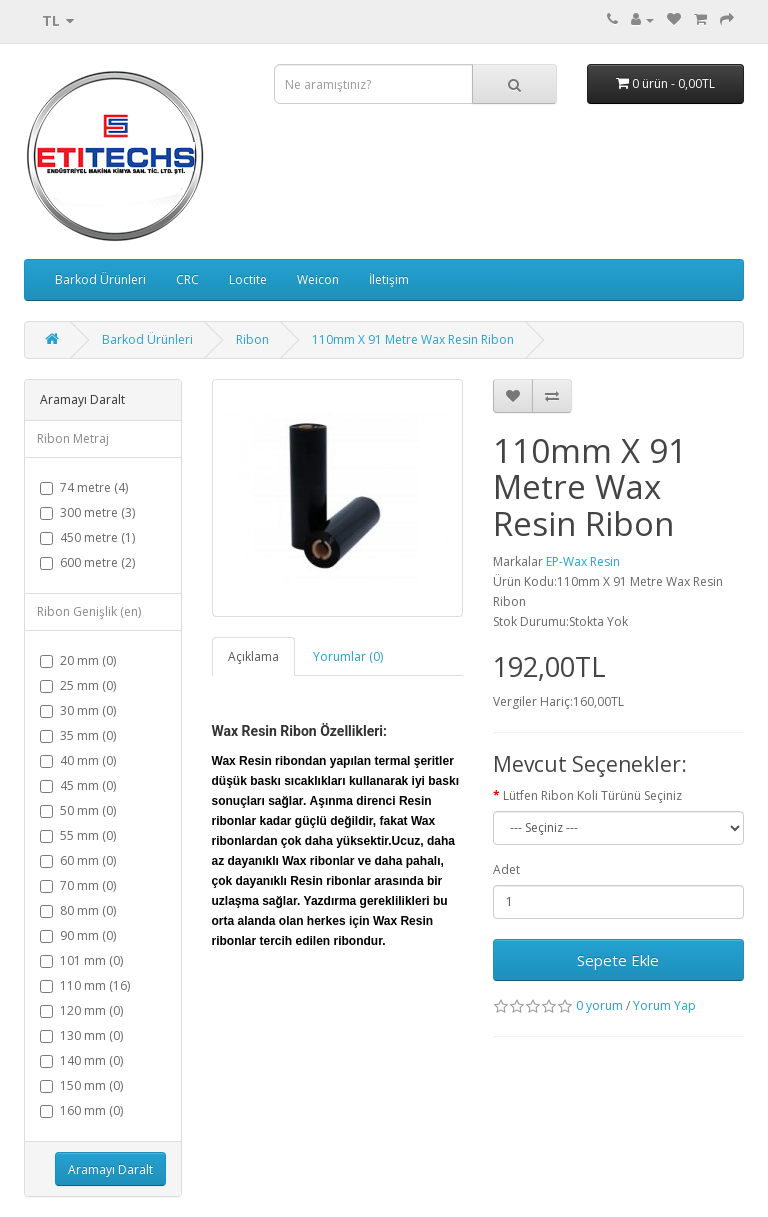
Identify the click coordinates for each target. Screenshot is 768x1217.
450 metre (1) (87, 537)
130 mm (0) (81, 1035)
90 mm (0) (78, 935)
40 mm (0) (78, 760)
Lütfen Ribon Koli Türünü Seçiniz (592, 795)
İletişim (389, 279)
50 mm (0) (78, 810)
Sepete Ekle (618, 960)
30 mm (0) (78, 710)
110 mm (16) (85, 985)
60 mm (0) (78, 860)
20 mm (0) (78, 660)
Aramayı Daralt (110, 1169)
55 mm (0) (78, 835)
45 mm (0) (78, 785)
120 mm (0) (81, 1010)
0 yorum (599, 1005)
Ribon (252, 339)
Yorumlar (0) (348, 656)
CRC (187, 279)
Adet (506, 869)
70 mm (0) (78, 885)
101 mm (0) (81, 960)
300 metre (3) (87, 512)
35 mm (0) (78, 735)
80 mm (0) (78, 910)
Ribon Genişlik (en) (89, 611)
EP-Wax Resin (583, 561)
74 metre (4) (84, 487)
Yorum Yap (664, 1005)
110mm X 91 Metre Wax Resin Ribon (413, 339)
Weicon (318, 279)
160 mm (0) (81, 1110)
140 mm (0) (81, 1060)
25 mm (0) (78, 685)
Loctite (248, 279)
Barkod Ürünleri (100, 279)
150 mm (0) (81, 1085)
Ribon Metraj (73, 438)
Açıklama (253, 656)
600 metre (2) (87, 562)
